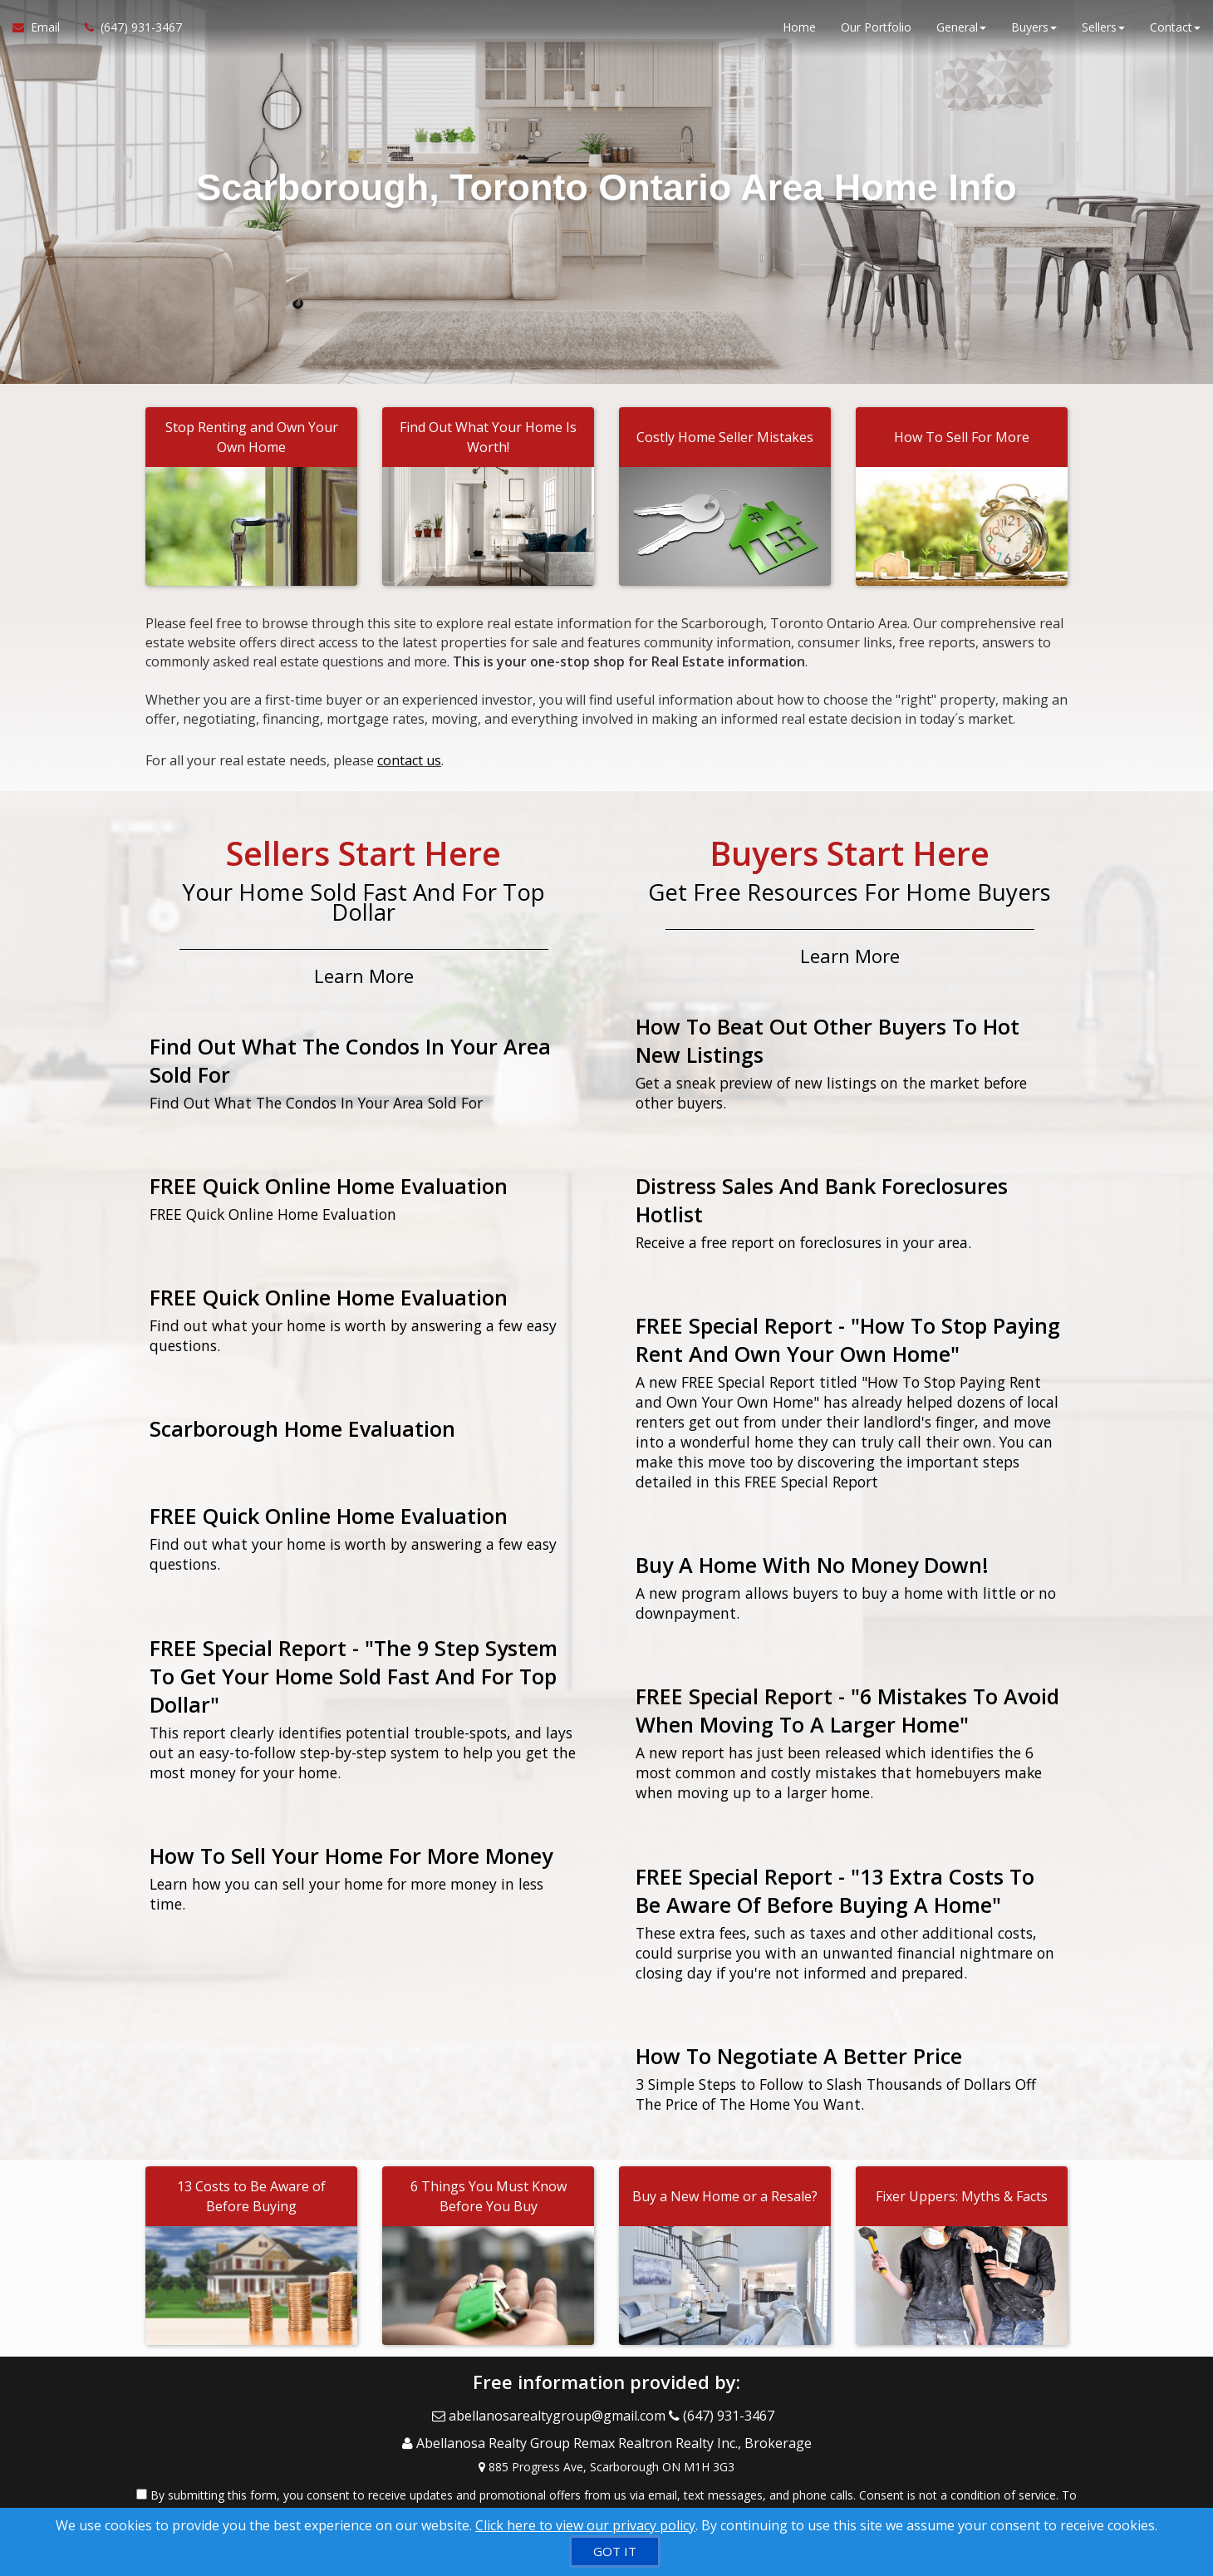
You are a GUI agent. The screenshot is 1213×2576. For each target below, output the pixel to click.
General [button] (961, 33)
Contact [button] (1175, 33)
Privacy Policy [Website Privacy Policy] (940, 2489)
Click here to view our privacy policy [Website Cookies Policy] (585, 2525)
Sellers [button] (1103, 33)
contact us (409, 756)
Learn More (364, 966)
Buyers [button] (1034, 33)
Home (799, 33)
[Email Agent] (42, 33)
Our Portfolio (876, 33)
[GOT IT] (615, 2551)
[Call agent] (127, 33)
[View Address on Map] (606, 2441)
